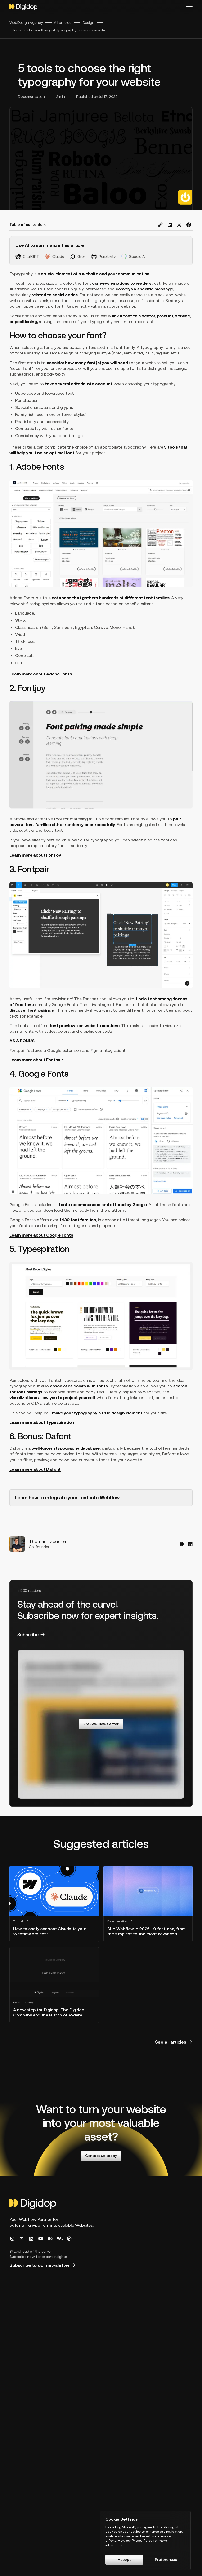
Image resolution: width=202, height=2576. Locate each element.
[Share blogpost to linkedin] (170, 224)
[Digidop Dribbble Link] (69, 2238)
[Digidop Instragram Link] (12, 2238)
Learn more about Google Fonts (41, 1235)
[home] (23, 7)
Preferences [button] (166, 2559)
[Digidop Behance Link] (50, 2238)
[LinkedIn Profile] (190, 1544)
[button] (189, 7)
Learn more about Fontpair (36, 1059)
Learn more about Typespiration (41, 1422)
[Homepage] (33, 2204)
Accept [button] (124, 2560)
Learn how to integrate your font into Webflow (67, 1497)
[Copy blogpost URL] (160, 224)
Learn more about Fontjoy (35, 855)
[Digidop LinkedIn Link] (31, 2238)
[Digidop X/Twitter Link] (22, 2238)
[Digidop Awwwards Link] (60, 2238)
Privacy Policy (142, 2540)
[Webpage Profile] (181, 1544)
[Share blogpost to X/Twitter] (179, 224)
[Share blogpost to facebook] (189, 224)
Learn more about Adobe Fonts (40, 673)
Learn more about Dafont (35, 1469)
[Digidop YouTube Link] (41, 2238)
